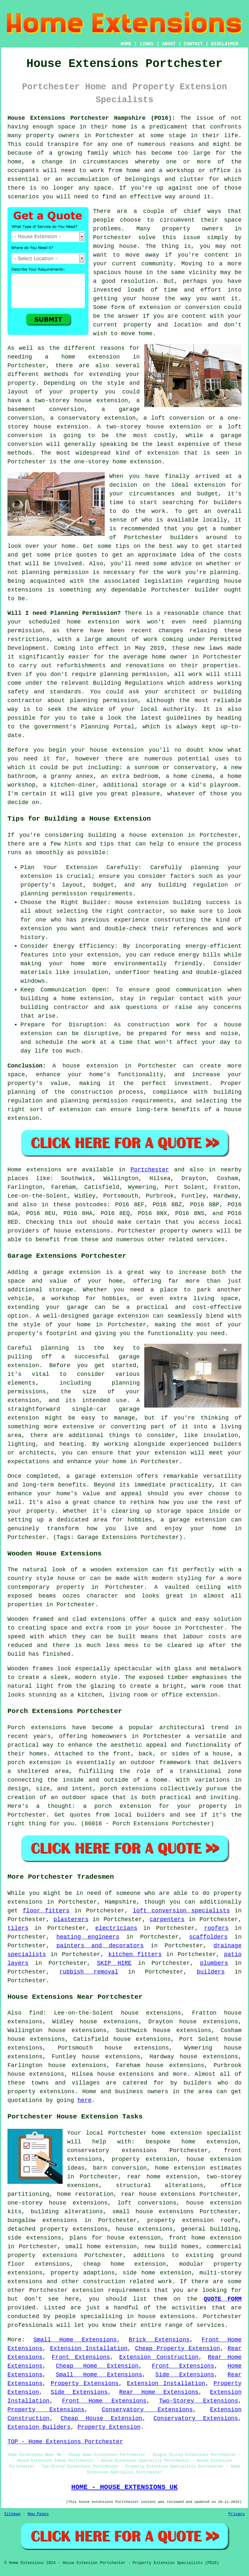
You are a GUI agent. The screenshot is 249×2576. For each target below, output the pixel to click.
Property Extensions (85, 2383)
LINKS (146, 44)
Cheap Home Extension (97, 2366)
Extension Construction (159, 2357)
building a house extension (135, 835)
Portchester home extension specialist (175, 2133)
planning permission (55, 572)
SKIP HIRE (114, 1963)
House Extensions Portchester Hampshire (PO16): (91, 118)
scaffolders (208, 1937)
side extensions (34, 2238)
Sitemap (12, 2514)
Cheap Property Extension (177, 2348)
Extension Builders (38, 2427)
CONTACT (193, 44)
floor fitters (46, 1910)
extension (163, 453)
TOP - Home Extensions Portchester (65, 2441)
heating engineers (87, 1937)
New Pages (38, 2514)
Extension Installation (88, 2348)
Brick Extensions (159, 2340)
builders (184, 537)
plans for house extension (115, 2238)
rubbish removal (88, 1972)
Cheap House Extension (101, 2418)
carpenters (166, 1919)
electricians (116, 1928)
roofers (216, 1928)
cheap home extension (124, 2264)
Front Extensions (81, 2357)
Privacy (237, 2514)
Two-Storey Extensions (198, 2401)
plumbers (214, 1963)
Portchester (150, 1169)
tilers (18, 1928)
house (98, 750)
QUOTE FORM (223, 2299)
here (84, 2100)
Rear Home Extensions (158, 2392)
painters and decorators (100, 1945)
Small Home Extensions (75, 2340)
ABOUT (169, 44)
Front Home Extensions (104, 2401)
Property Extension (108, 2427)
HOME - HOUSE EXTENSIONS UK (124, 2487)
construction (104, 2281)
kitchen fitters (135, 1954)
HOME (126, 44)
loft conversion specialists (181, 1910)
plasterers (71, 1919)
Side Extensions (184, 2374)
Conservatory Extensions (147, 2409)
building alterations (67, 2211)
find (36, 2013)
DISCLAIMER (224, 44)
